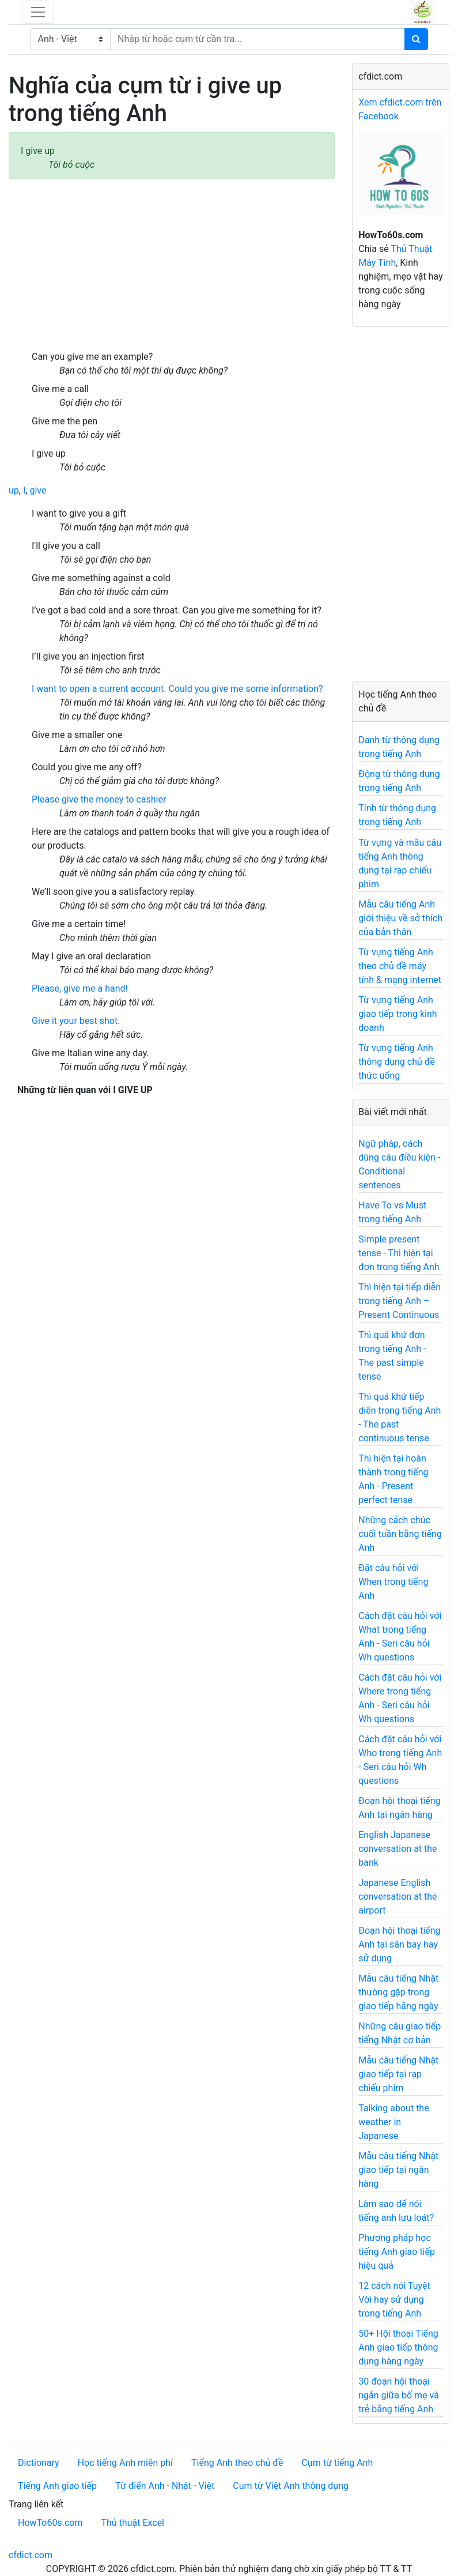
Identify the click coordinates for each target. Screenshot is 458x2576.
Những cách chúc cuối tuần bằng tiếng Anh (400, 1534)
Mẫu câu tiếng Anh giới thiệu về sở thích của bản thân (400, 918)
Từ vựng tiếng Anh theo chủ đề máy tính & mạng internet (399, 966)
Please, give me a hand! (80, 988)
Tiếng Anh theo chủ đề (237, 2462)
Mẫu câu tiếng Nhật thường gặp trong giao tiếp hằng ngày (398, 1992)
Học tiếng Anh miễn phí (125, 2462)
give (37, 490)
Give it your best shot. (76, 1020)
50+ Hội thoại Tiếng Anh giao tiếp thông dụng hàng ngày (398, 2347)
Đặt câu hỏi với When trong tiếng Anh (393, 1581)
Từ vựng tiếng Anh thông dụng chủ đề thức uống (396, 1061)
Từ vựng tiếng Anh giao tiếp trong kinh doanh (397, 1014)
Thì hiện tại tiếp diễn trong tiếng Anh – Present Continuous (399, 1301)
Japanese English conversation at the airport (397, 1896)
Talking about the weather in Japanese (393, 2122)
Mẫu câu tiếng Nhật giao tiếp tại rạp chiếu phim (398, 2074)
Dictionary (38, 2462)
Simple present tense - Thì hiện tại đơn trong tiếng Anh (398, 1253)
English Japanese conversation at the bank (397, 1848)
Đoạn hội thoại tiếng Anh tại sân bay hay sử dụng (399, 1944)
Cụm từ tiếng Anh (337, 2462)
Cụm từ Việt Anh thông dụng (291, 2485)
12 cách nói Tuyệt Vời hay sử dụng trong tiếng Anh (394, 2299)
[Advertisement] (171, 264)
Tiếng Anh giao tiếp (57, 2485)
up (14, 490)
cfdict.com (30, 2554)
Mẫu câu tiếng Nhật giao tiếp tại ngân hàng (398, 2170)
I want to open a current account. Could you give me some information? (177, 688)
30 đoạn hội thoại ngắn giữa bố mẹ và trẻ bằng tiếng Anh (398, 2395)
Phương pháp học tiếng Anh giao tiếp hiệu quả (396, 2251)
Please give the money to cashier (99, 799)
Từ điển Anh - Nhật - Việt (164, 2485)
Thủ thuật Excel (132, 2522)
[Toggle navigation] (38, 12)
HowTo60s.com (50, 2522)
